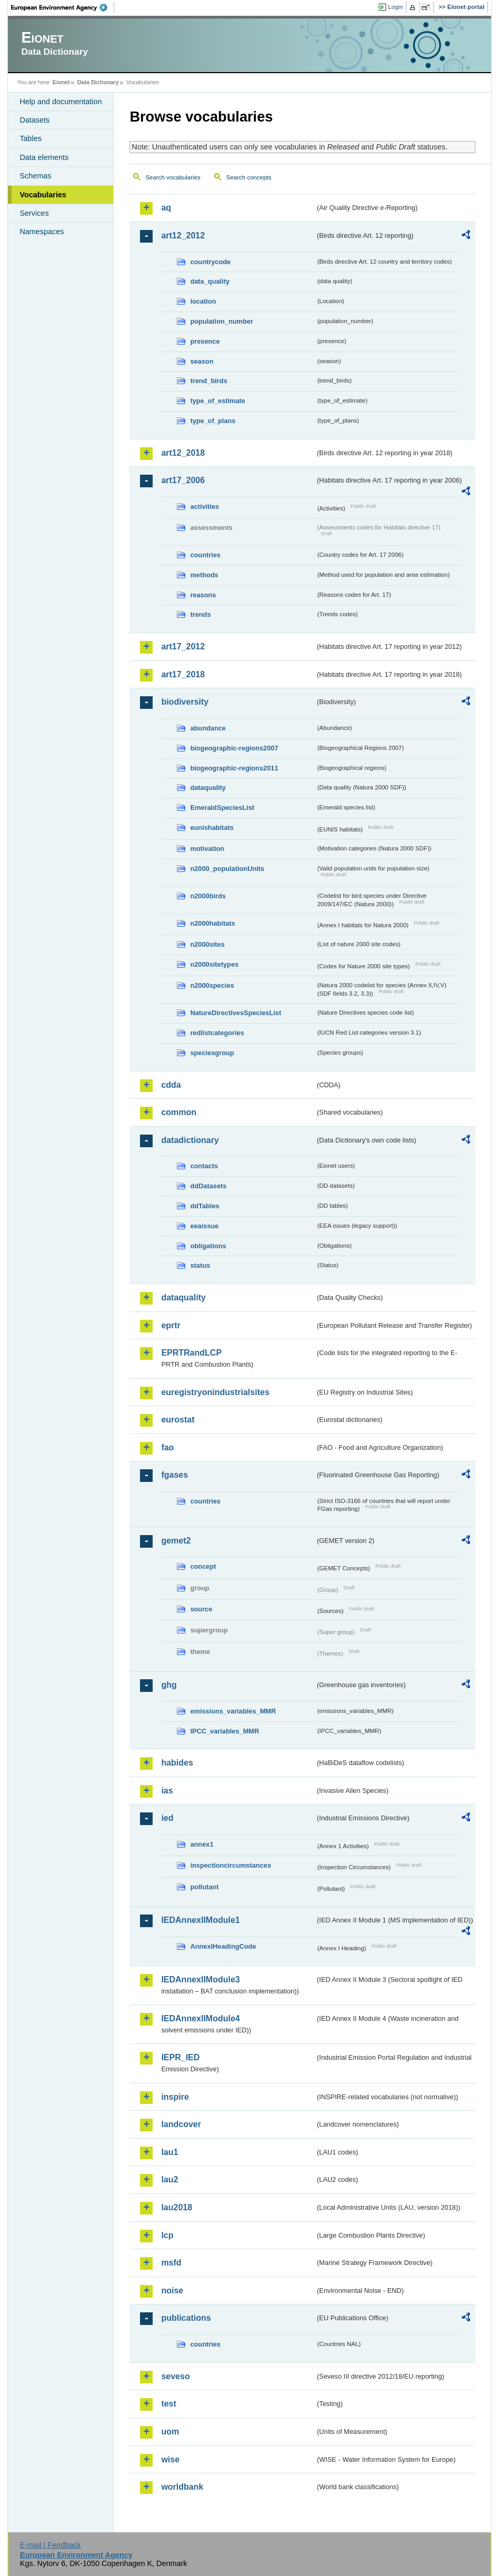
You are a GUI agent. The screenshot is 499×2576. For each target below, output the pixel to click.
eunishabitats (212, 827)
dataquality (208, 787)
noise (172, 2290)
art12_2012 (183, 235)
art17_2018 (183, 674)
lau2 (169, 2179)
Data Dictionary (98, 82)
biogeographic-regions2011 (234, 768)
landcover (181, 2124)
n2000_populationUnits (227, 869)
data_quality (209, 281)
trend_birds (208, 381)
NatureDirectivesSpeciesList (235, 1013)
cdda (171, 1084)
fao (167, 1447)
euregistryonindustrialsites (215, 1392)
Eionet (61, 82)
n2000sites (207, 944)
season (201, 361)
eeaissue (204, 1226)
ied (167, 1817)
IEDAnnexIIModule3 (200, 1979)
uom (170, 2431)
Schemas (35, 176)
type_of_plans (212, 421)
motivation (207, 849)
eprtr (170, 1325)
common (178, 1112)
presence (204, 341)
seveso (175, 2376)
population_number (221, 321)
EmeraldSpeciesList (222, 807)
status (200, 1265)
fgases (174, 1474)
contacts (204, 1166)
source (201, 1609)
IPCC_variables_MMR (224, 1731)
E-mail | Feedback (50, 2545)
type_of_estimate (217, 401)
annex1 (201, 1844)
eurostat (177, 1419)
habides (177, 1762)
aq (166, 207)
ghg (168, 1684)
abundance (208, 728)
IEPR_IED (180, 2057)
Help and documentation (60, 101)
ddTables (204, 1206)
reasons (203, 595)
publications (186, 2317)
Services (33, 213)
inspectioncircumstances (230, 1865)
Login (395, 7)
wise (170, 2459)
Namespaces (41, 231)
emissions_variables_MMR (233, 1711)
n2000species (212, 985)
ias (167, 1790)
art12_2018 (183, 452)
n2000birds (208, 896)
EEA (62, 7)
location (203, 301)
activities (204, 506)
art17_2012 (183, 646)
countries (205, 555)
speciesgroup (212, 1053)
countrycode (210, 262)
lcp (167, 2235)
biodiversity (184, 701)
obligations (208, 1246)
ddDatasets (208, 1186)
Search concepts (249, 177)
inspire (174, 2096)
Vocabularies (42, 195)
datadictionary (189, 1140)
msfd (171, 2262)
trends (200, 614)
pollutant (204, 1887)
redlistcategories (217, 1033)
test (168, 2403)
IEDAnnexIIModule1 (200, 1920)
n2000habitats (212, 923)
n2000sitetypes (214, 964)
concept (203, 1566)
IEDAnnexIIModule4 (200, 2018)
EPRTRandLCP (191, 1352)
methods (204, 575)
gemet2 (176, 1540)
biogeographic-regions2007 (234, 748)
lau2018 (176, 2207)
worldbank (182, 2486)
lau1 (169, 2152)
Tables (30, 138)
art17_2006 (183, 480)
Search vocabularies (172, 177)
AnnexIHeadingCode (223, 1946)
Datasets (34, 120)
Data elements (43, 157)
